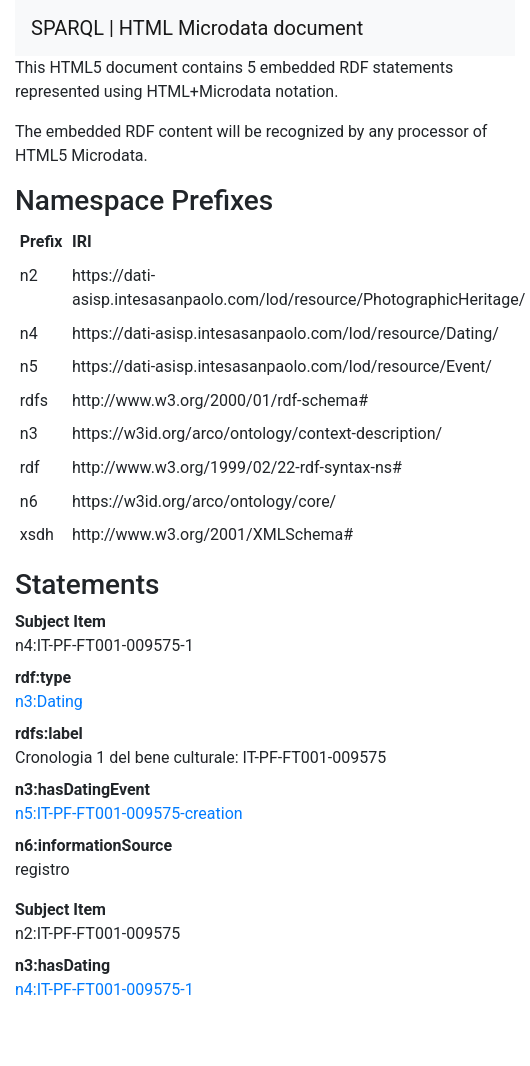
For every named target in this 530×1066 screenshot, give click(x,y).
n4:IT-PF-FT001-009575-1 (104, 989)
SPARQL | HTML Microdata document (197, 28)
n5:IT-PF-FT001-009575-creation (129, 813)
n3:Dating (49, 701)
